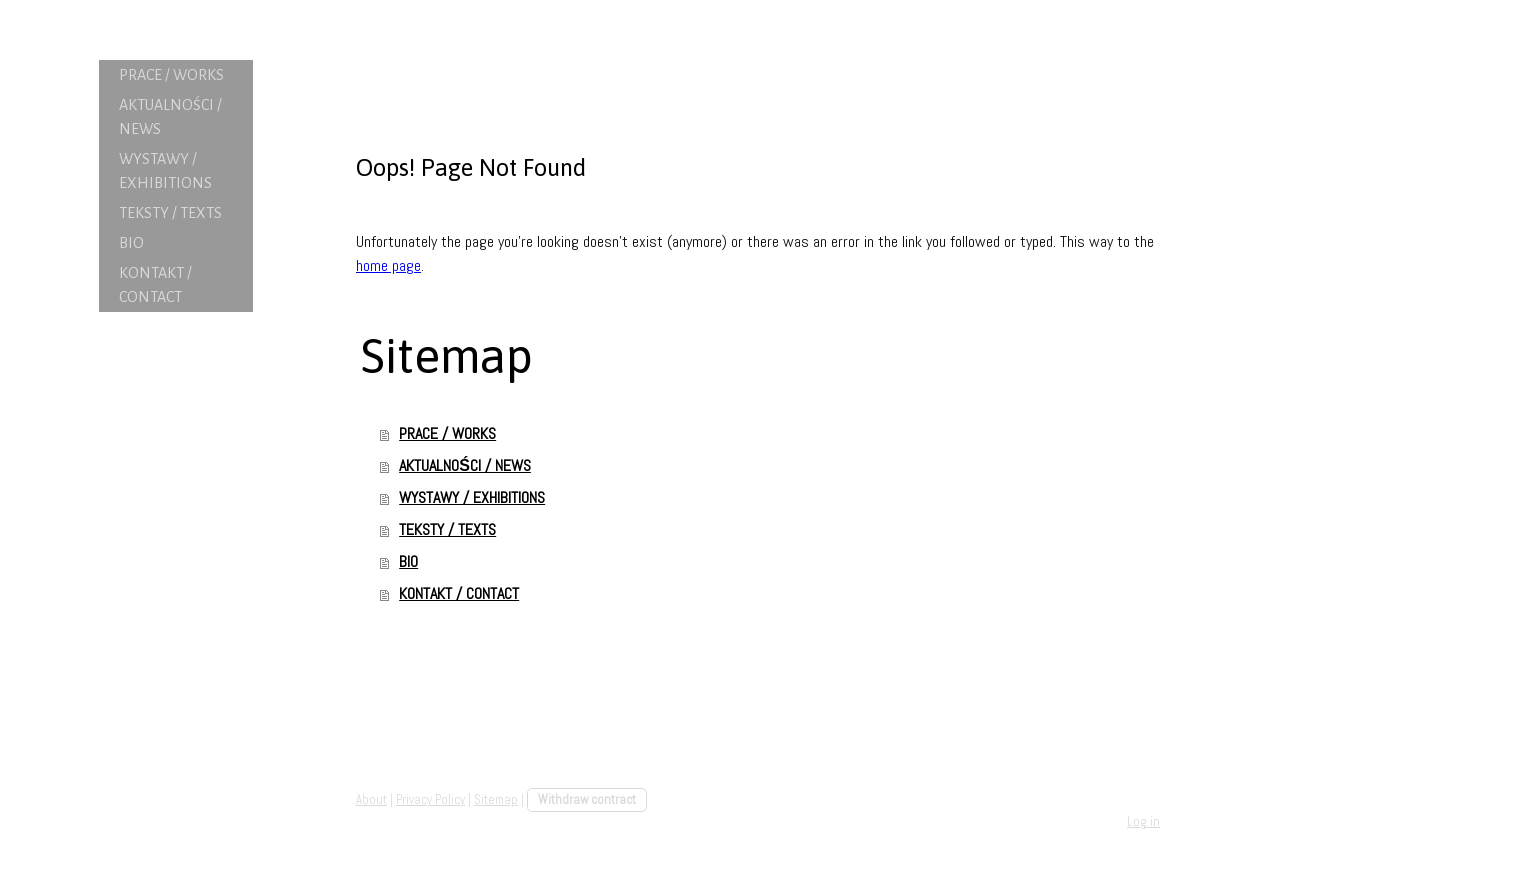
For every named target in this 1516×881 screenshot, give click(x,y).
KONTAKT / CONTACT (155, 285)
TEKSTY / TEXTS (170, 213)
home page (388, 265)
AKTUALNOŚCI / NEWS (170, 117)
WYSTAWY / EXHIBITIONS (165, 171)
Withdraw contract (587, 799)
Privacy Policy (430, 799)
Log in (1143, 821)
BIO (131, 243)
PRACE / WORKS (171, 75)
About (371, 799)
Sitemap (496, 799)
